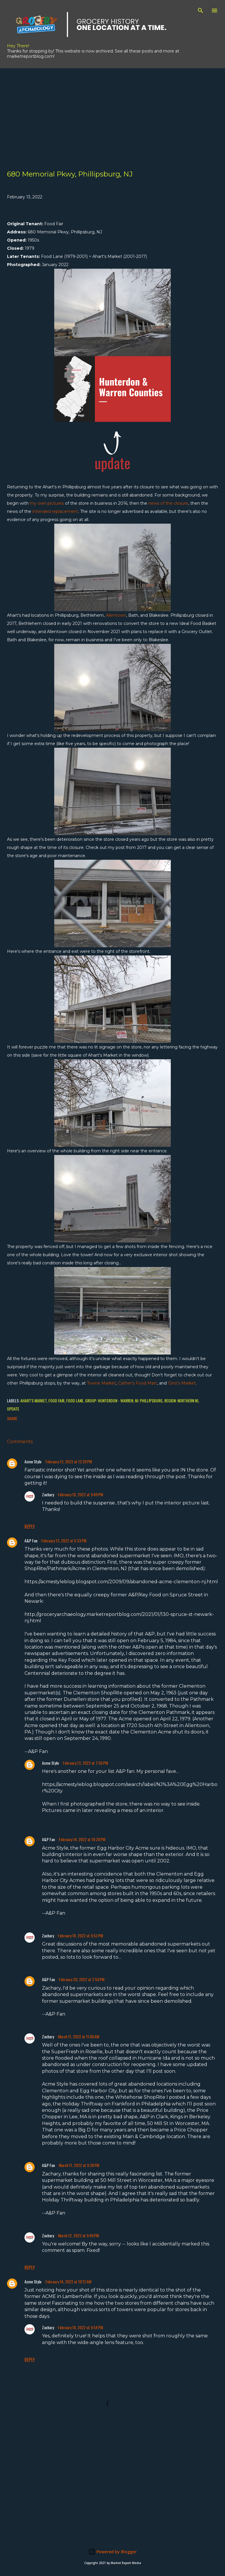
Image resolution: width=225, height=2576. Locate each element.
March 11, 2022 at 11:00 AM (78, 2036)
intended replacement (55, 511)
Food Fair (56, 1400)
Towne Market (101, 1383)
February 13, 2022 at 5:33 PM (63, 1540)
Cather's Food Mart (137, 1383)
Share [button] (12, 1418)
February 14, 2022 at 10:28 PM (82, 1839)
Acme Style (32, 1461)
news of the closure (168, 503)
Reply (29, 1526)
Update (13, 1409)
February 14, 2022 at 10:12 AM (68, 2281)
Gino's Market (182, 1383)
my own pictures (47, 503)
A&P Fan (30, 1540)
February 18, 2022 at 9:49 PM (80, 1494)
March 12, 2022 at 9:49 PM (78, 2235)
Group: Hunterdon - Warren (109, 1400)
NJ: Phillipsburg (149, 1400)
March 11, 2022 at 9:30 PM (79, 2165)
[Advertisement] (112, 109)
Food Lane (74, 1400)
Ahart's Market (33, 1400)
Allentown (116, 615)
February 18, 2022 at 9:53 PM (80, 1935)
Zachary (48, 1494)
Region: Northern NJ (181, 1400)
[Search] (200, 10)
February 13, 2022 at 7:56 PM (85, 1763)
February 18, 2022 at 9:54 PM (80, 2327)
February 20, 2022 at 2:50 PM (81, 1979)
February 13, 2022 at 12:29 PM (68, 1461)
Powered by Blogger (112, 2551)
